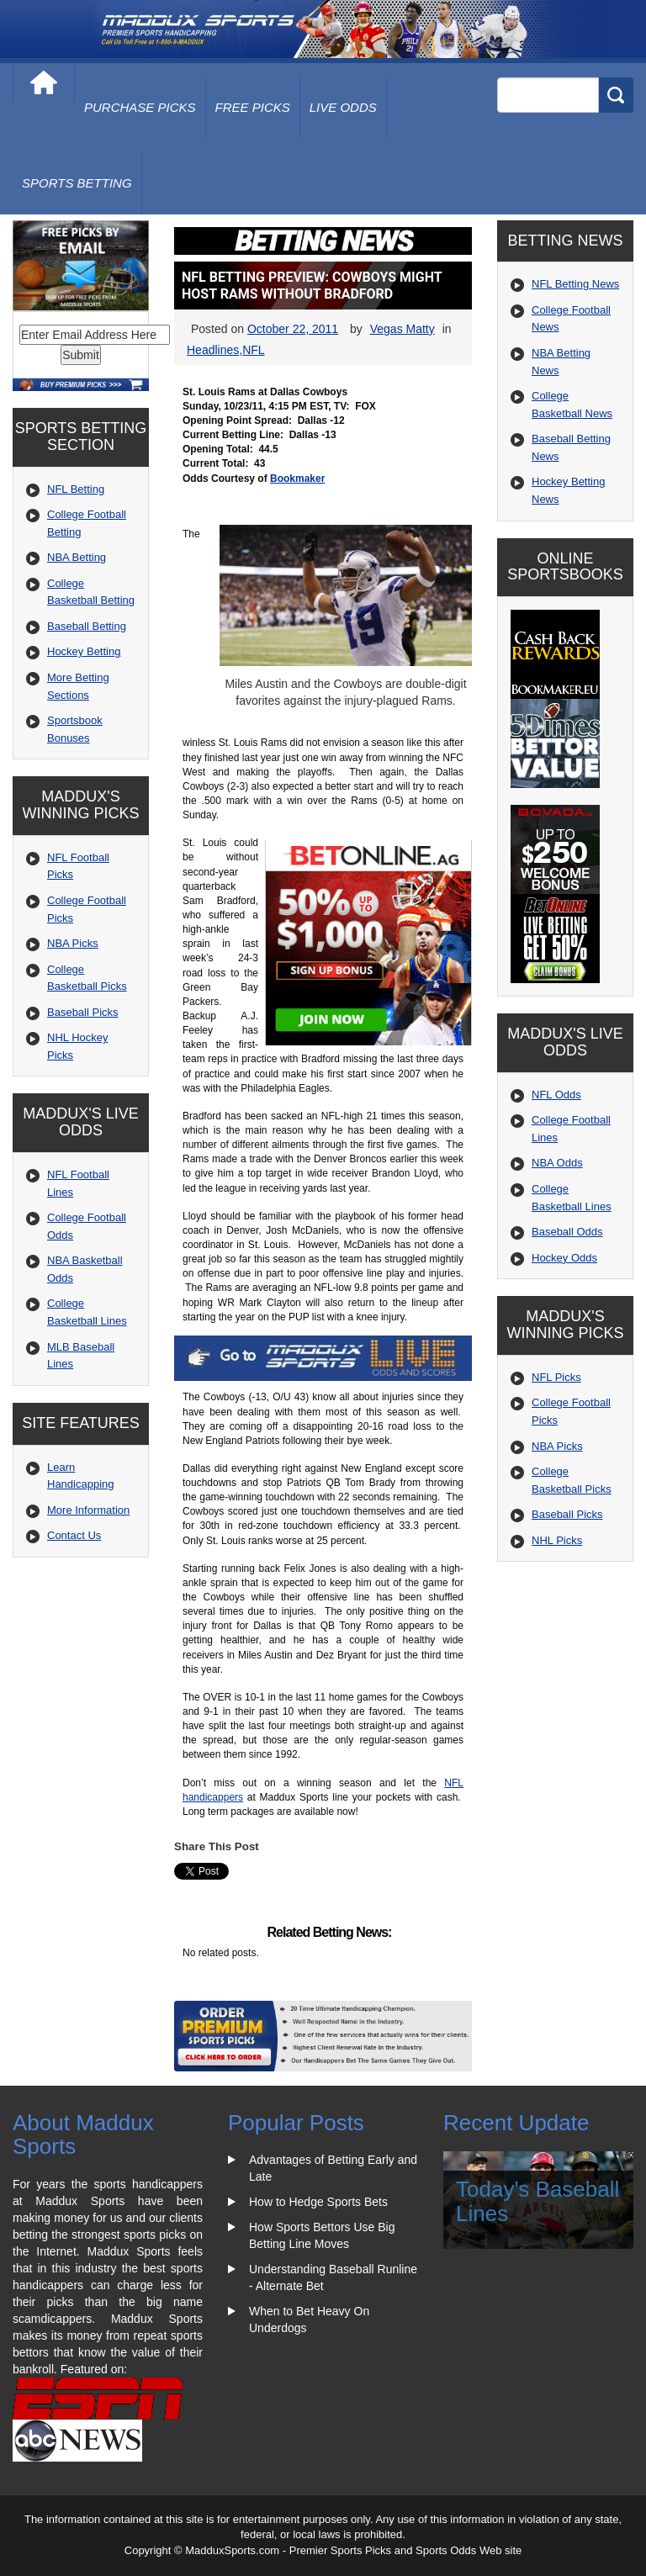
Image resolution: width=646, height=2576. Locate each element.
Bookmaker (297, 478)
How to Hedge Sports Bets (318, 2201)
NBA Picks (72, 943)
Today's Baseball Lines (537, 2201)
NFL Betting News (575, 284)
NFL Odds (556, 1094)
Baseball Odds (567, 1231)
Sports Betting (77, 183)
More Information (88, 1510)
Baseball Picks (83, 1012)
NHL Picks (557, 1540)
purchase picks (140, 107)
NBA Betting (76, 557)
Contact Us (74, 1535)
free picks (252, 107)
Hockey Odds (564, 1257)
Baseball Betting (86, 626)
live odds (343, 107)
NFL (253, 350)
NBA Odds (557, 1162)
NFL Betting (75, 489)
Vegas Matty (402, 329)
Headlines (213, 350)
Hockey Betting (83, 651)
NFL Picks (556, 1377)
